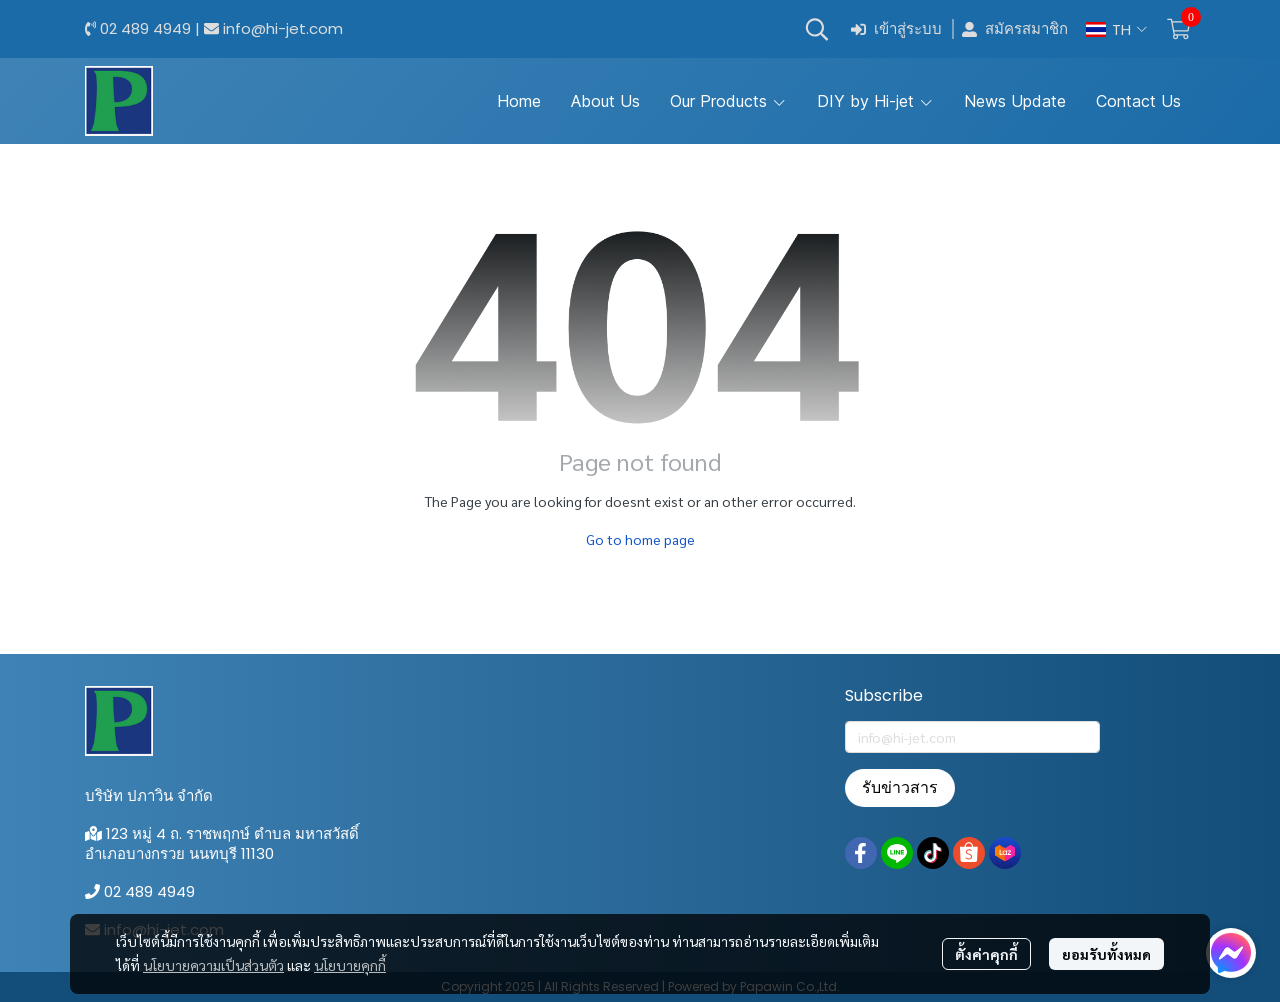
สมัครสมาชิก (1015, 29)
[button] (817, 29)
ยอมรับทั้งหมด (1106, 954)
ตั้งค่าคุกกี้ (986, 954)
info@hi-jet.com (283, 28)
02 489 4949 (145, 28)
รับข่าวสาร (900, 787)
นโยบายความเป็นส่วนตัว (213, 965)
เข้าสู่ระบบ (896, 29)
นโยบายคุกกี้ (350, 965)
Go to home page (640, 539)
